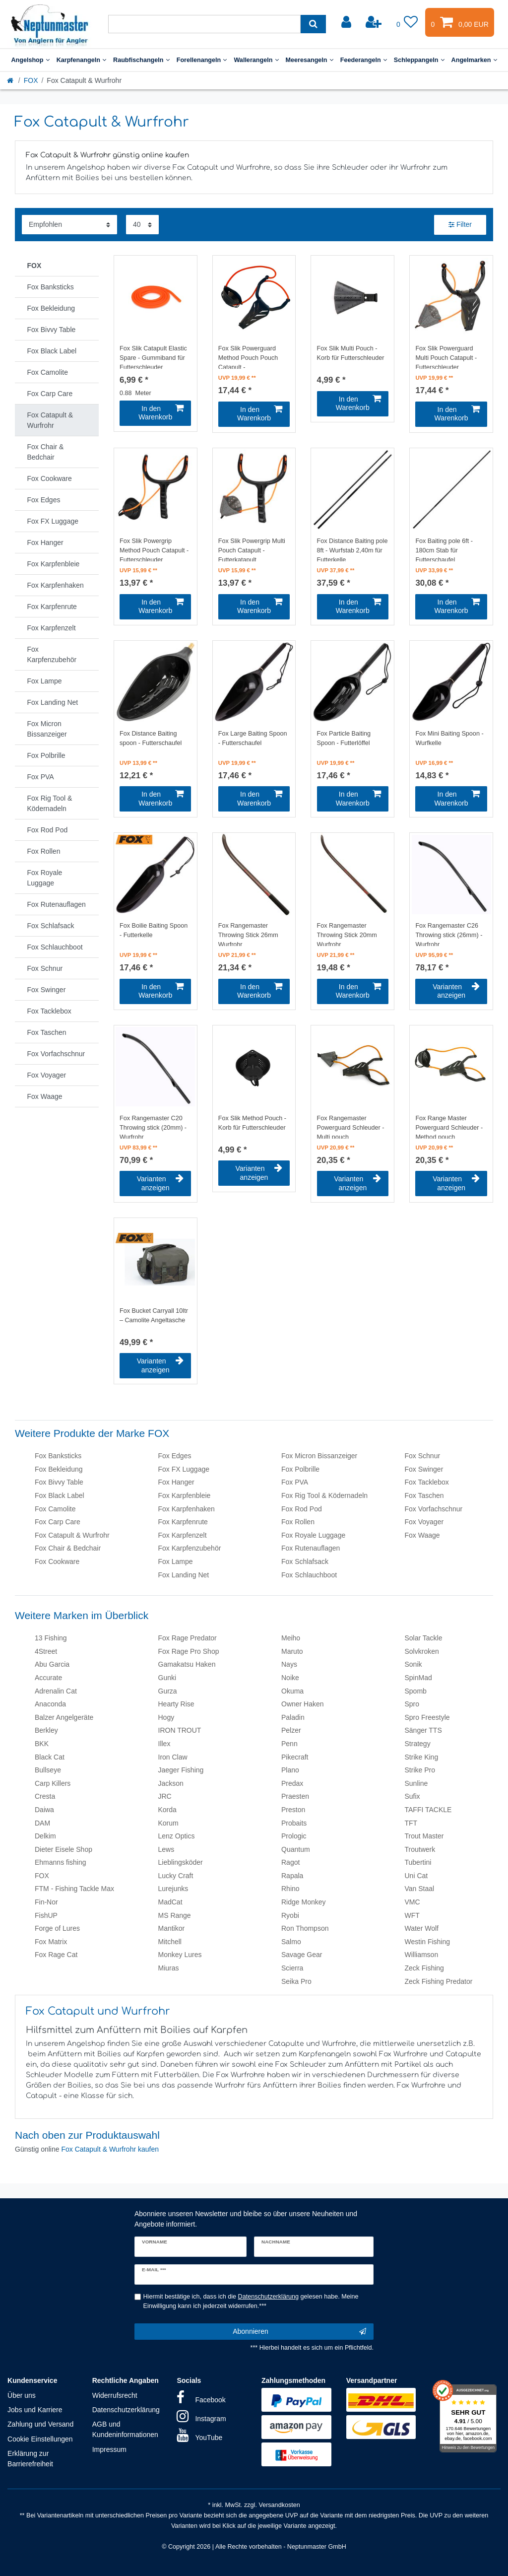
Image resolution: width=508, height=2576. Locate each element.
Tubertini (418, 1862)
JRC (165, 1796)
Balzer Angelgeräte (64, 1717)
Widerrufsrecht (114, 2395)
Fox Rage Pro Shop (188, 1651)
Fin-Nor (46, 1902)
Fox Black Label (59, 1495)
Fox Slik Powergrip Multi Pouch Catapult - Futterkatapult (251, 549)
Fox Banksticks (58, 1456)
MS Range (174, 1915)
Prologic (294, 1836)
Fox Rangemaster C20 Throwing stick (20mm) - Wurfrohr (153, 1127)
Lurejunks (173, 1889)
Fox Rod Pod (301, 1509)
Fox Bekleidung (59, 1469)
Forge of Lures (57, 1928)
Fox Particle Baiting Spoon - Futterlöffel (344, 738)
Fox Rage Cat (56, 1955)
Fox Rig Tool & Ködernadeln (324, 1495)
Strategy (418, 1744)
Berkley (46, 1730)
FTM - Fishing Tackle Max (74, 1889)
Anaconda (50, 1704)
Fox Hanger (176, 1482)
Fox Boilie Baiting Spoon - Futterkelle (154, 930)
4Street (46, 1651)
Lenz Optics (176, 1836)
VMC (412, 1902)
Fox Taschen (424, 1495)
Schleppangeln (419, 60)
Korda (167, 1810)
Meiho (290, 1638)
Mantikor (171, 1928)
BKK (42, 1744)
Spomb (416, 1691)
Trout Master (424, 1836)
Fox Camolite (55, 1509)
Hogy (166, 1717)
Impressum (109, 2449)
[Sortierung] (69, 224)
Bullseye (48, 1770)
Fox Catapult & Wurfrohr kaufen (110, 2149)
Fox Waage (422, 1535)
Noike (290, 1678)
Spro (412, 1704)
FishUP (46, 1915)
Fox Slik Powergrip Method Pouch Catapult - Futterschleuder (154, 549)
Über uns (21, 2395)
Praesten (295, 1796)
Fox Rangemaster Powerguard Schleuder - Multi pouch (350, 1127)
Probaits (294, 1823)
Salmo (291, 1942)
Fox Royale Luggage (313, 1535)
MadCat (170, 1902)
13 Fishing (51, 1638)
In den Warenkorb (161, 413)
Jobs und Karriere (35, 2410)
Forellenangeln (202, 60)
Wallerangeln (256, 60)
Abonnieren (299, 2331)
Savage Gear (301, 1955)
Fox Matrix (51, 1942)
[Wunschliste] (407, 22)
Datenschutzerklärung (126, 2410)
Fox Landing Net (183, 1575)
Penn (289, 1744)
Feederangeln (363, 60)
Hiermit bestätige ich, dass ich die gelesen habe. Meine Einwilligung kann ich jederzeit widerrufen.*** (251, 2301)
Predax (292, 1783)
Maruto (292, 1651)
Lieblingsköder (180, 1862)
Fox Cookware (57, 1561)
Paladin (293, 1717)
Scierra (292, 1968)
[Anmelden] (347, 22)
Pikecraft (294, 1757)
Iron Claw (173, 1757)
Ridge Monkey (303, 1902)
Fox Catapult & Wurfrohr (72, 1535)
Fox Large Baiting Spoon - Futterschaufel (252, 738)
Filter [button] (460, 224)
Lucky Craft (175, 1876)
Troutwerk (420, 1849)
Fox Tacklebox (427, 1482)
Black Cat (49, 1757)
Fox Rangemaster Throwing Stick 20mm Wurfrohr (347, 934)
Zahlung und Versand (40, 2424)
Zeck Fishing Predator (439, 1981)
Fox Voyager (424, 1522)
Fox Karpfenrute (183, 1522)
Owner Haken (302, 1704)
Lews (166, 1849)
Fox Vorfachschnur (434, 1509)
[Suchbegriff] (204, 24)
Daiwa (44, 1810)
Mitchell (170, 1942)
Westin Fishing (427, 1942)
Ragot (290, 1862)
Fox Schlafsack (304, 1561)
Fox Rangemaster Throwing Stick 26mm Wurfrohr (248, 934)
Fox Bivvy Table (59, 1482)
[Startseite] (11, 80)
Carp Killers (52, 1783)
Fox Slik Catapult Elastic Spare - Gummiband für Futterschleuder (153, 357)
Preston (293, 1810)
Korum (168, 1823)
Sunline (416, 1783)
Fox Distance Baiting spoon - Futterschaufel (151, 738)
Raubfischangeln (141, 60)
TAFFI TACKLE (428, 1810)
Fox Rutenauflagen (310, 1548)
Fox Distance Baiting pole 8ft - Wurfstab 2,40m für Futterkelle (352, 549)
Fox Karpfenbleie (184, 1495)
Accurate (48, 1678)
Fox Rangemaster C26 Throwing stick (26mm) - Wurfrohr (448, 934)
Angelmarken (474, 60)
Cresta (45, 1796)
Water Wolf (422, 1928)
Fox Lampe (175, 1561)
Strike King (422, 1757)
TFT (411, 1823)
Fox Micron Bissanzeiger (319, 1456)
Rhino (290, 1889)
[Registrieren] (374, 22)
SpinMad (418, 1678)
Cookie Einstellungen (40, 2439)
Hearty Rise (176, 1704)
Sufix (412, 1796)
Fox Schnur (423, 1456)
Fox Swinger (424, 1469)
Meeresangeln (309, 60)
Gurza (167, 1691)
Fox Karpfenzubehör (189, 1548)
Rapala (292, 1876)
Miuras (168, 1968)
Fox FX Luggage (184, 1469)
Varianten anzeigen (456, 991)
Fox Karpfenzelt (182, 1535)
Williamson (422, 1955)
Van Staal (420, 1889)
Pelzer (291, 1730)
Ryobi (290, 1915)
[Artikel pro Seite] (142, 224)
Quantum (295, 1849)
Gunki (167, 1678)
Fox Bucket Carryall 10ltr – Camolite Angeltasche (154, 1315)
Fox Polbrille (300, 1469)
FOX (31, 80)
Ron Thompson (304, 1928)
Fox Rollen (298, 1522)
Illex (164, 1744)
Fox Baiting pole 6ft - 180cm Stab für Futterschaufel (444, 549)
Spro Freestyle (427, 1717)
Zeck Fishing (424, 1968)
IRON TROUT (179, 1730)
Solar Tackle (424, 1638)
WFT (412, 1915)
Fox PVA (294, 1482)
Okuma (292, 1691)
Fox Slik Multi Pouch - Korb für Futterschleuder (350, 353)
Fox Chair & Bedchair (68, 1548)
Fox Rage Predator (187, 1638)
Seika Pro (296, 1981)
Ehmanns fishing (60, 1862)
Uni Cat (416, 1876)
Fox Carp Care (57, 1522)
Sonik (413, 1664)
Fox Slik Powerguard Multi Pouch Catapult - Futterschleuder (446, 357)
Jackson (171, 1783)
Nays (289, 1664)
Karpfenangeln (81, 60)
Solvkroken (422, 1651)
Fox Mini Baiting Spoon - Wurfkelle (449, 738)
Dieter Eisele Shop (63, 1849)
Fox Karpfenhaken (186, 1509)
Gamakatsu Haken (187, 1664)
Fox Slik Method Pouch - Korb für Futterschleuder (252, 1123)
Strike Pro (420, 1770)
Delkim (45, 1836)
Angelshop (30, 60)
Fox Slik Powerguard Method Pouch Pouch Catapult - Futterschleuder (248, 357)
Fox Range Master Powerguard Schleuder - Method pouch (449, 1127)
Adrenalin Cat (56, 1691)
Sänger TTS (423, 1730)
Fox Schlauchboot (309, 1575)
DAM (42, 1823)
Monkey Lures (180, 1955)
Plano (290, 1770)
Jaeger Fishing (181, 1770)
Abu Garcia (52, 1664)
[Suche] (313, 24)
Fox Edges (174, 1456)
